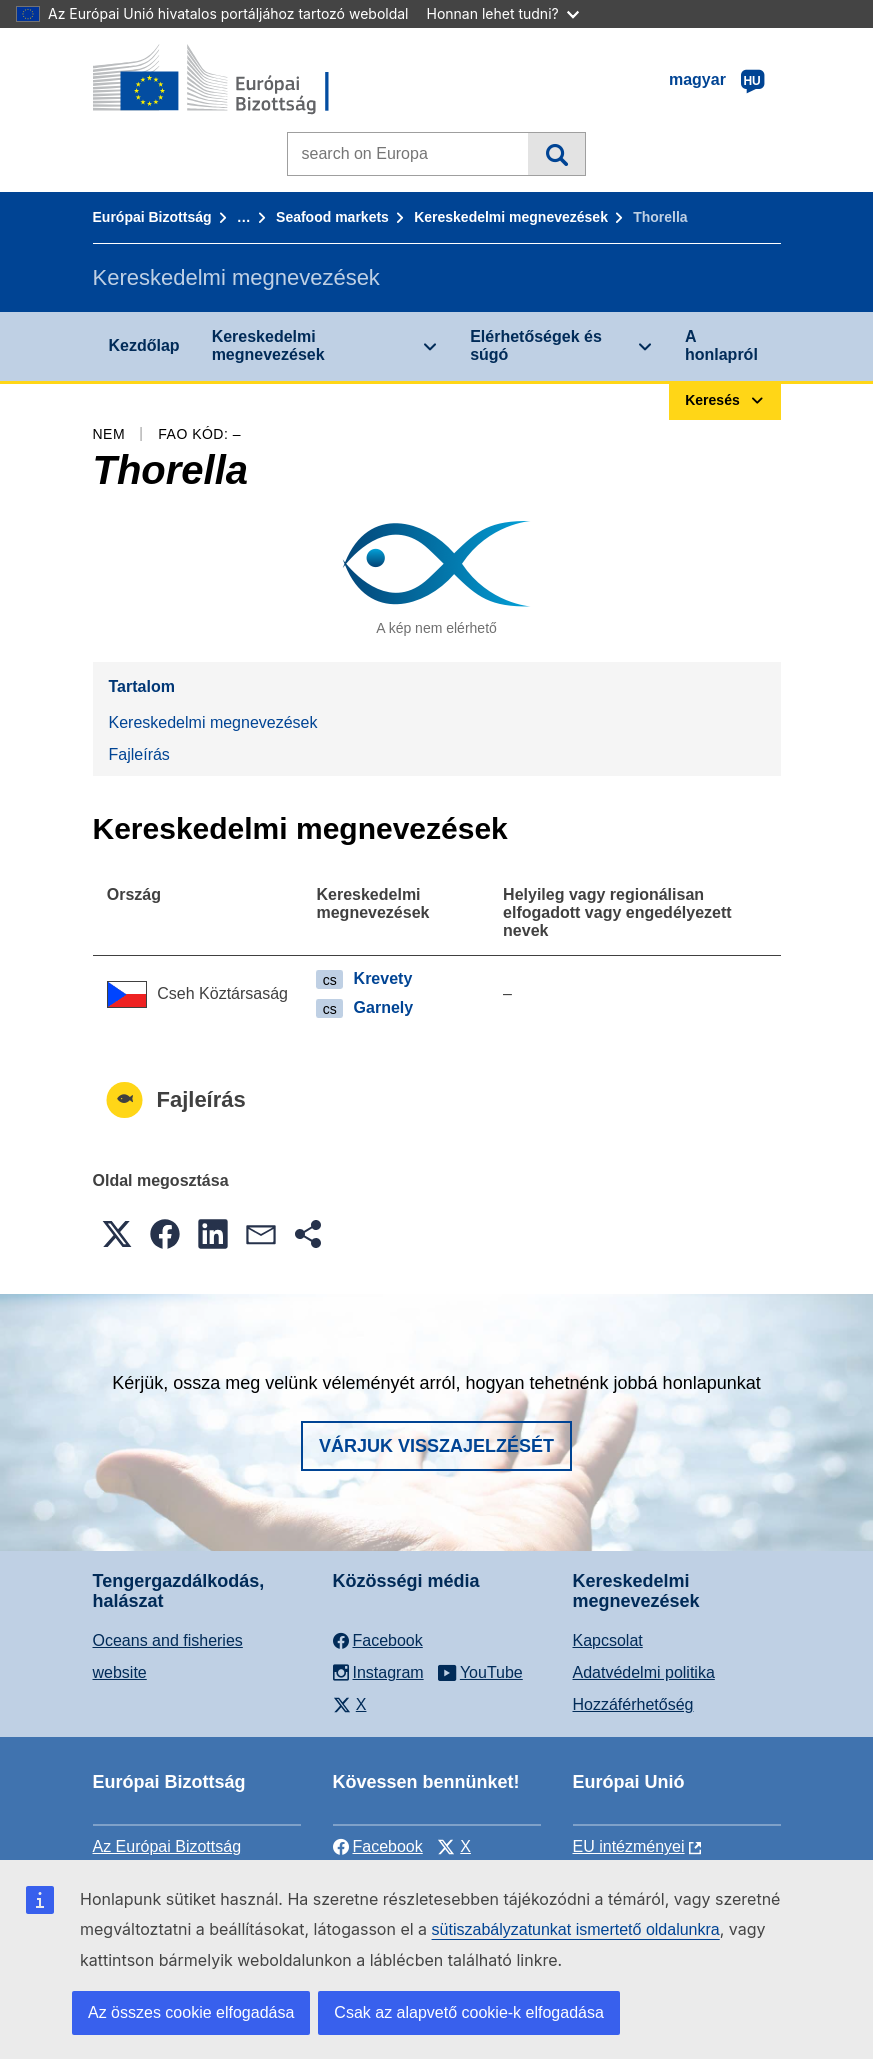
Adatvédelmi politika (644, 1672)
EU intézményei (629, 1846)
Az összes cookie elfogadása (191, 2012)
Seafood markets (332, 217)
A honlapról (721, 345)
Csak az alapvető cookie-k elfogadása (469, 2012)
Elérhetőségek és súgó (536, 345)
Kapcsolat (608, 1640)
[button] (117, 1234)
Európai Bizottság (152, 217)
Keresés (556, 154)
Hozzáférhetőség (633, 1704)
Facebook (378, 1846)
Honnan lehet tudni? (503, 13)
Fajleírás (139, 754)
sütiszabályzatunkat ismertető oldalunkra (576, 1929)
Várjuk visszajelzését (436, 1446)
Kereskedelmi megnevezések (511, 217)
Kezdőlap (144, 345)
